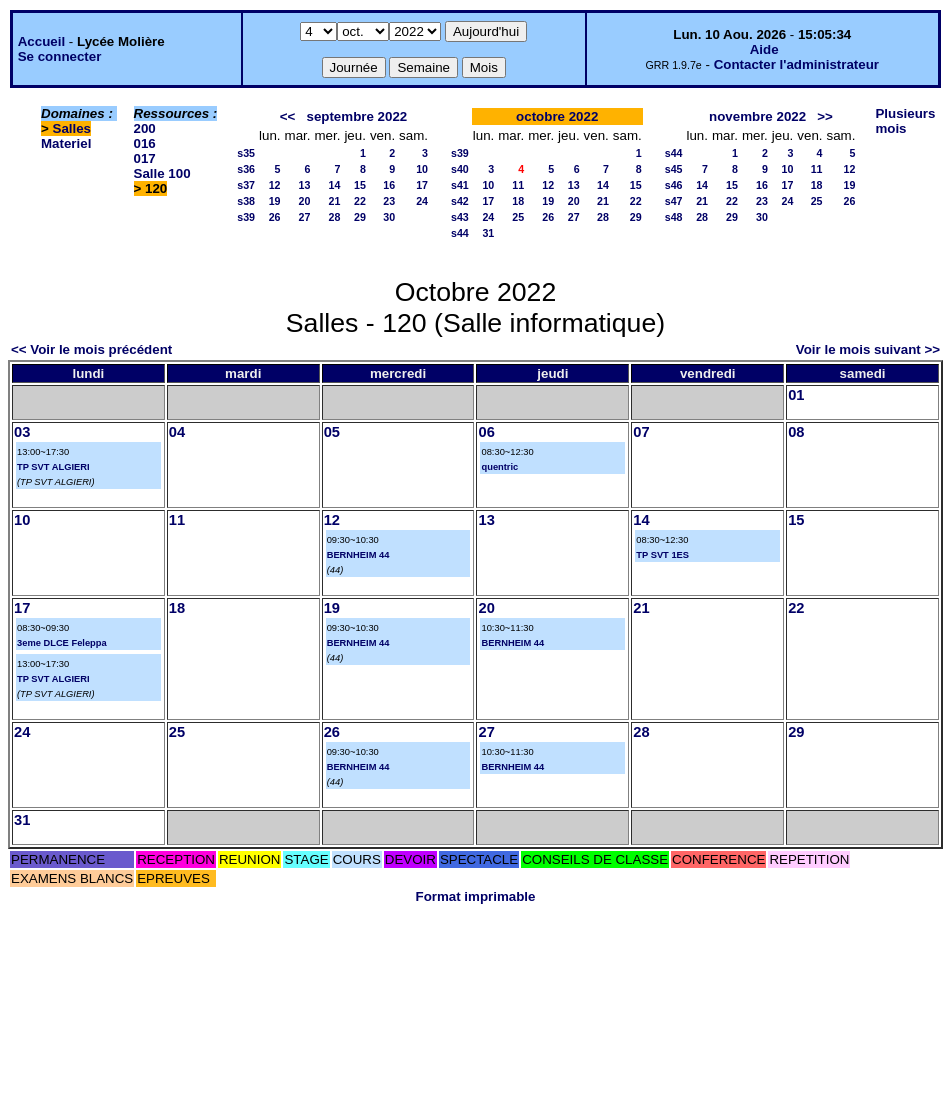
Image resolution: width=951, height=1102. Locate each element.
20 (305, 201)
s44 (460, 233)
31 (488, 233)
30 (389, 217)
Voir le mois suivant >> (868, 349)
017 (145, 158)
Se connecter (60, 56)
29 (360, 217)
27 (305, 217)
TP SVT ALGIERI (53, 467)
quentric (499, 467)
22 (360, 201)
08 (796, 432)
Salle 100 (162, 173)
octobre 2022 (557, 116)
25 (518, 217)
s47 (674, 201)
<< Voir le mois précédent (91, 349)
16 (389, 185)
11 (518, 185)
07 (641, 432)
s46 (674, 185)
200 (145, 128)
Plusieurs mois (905, 121)
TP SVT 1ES (662, 555)
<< (288, 116)
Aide (764, 49)
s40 (460, 169)
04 (177, 432)
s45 (674, 169)
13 (305, 185)
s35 (246, 153)
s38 (246, 201)
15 (360, 185)
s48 (674, 217)
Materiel (66, 143)
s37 (246, 185)
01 (796, 395)
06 (486, 432)
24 (422, 201)
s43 (460, 217)
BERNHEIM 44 (358, 555)
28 (335, 217)
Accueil (41, 41)
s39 (246, 217)
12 (275, 185)
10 (422, 169)
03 (22, 432)
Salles (72, 128)
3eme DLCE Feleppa (62, 643)
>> (825, 116)
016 (145, 143)
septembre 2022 (356, 116)
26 (275, 217)
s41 (460, 185)
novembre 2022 (757, 116)
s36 (246, 169)
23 (389, 201)
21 (335, 201)
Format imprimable (476, 896)
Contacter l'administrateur (796, 64)
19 (275, 201)
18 (518, 201)
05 (332, 432)
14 (335, 185)
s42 (460, 201)
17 (422, 185)
